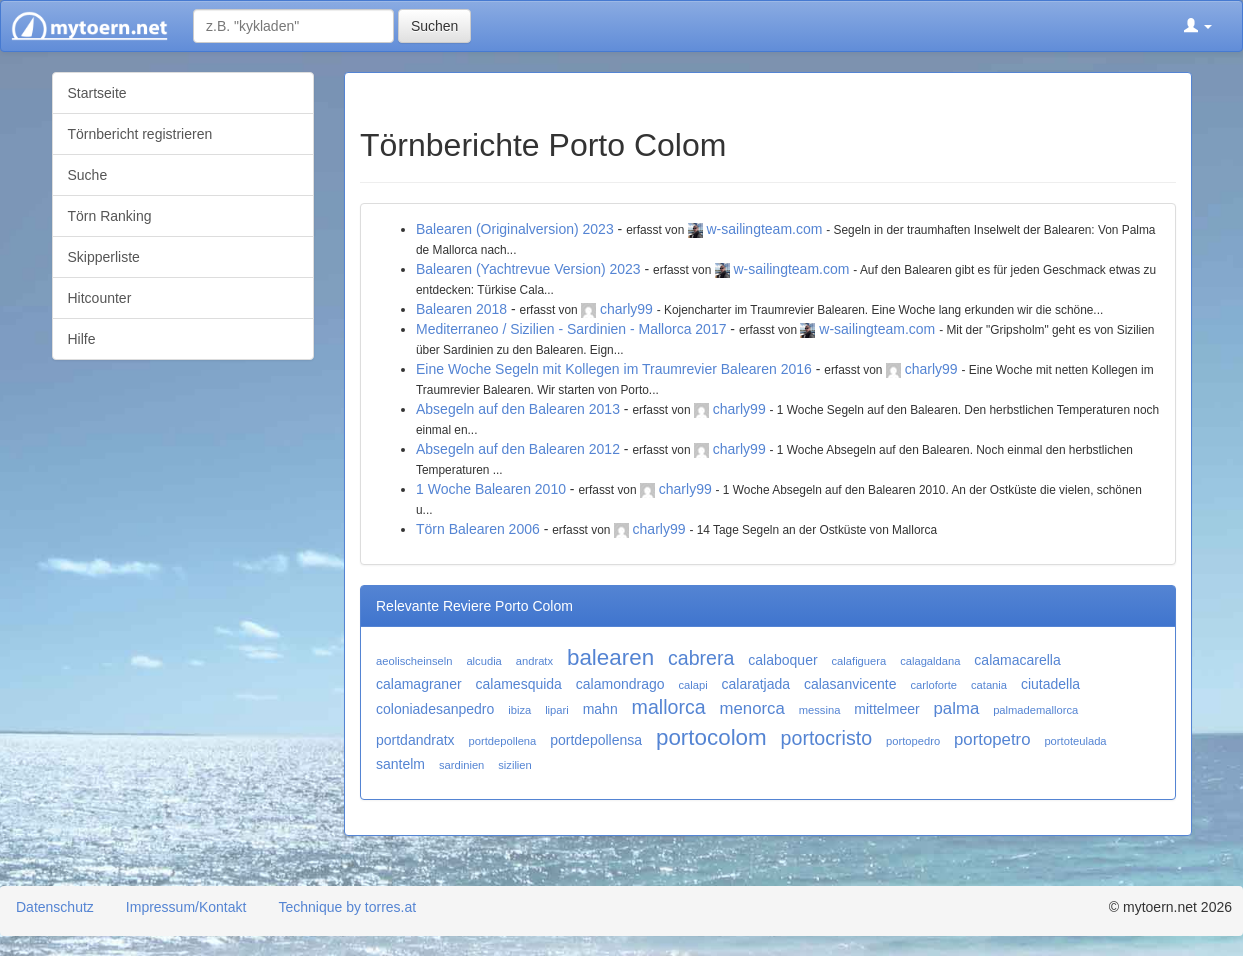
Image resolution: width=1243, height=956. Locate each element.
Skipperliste (104, 257)
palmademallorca (1035, 710)
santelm (400, 764)
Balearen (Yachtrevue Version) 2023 (528, 269)
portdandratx (415, 740)
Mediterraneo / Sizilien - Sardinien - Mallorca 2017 (571, 329)
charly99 (626, 309)
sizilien (515, 765)
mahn (600, 709)
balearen (610, 657)
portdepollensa (596, 740)
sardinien (461, 765)
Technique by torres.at (347, 907)
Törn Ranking (110, 216)
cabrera (701, 658)
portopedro (913, 741)
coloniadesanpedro (435, 709)
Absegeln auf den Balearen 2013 (518, 409)
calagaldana (930, 661)
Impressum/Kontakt (186, 907)
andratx (534, 661)
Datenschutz (55, 907)
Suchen (434, 26)
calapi (692, 685)
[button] (1198, 26)
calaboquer (782, 660)
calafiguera (859, 661)
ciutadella (1050, 684)
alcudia (483, 661)
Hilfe (82, 339)
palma (957, 708)
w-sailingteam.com (764, 229)
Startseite (97, 93)
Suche (88, 175)
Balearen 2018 (461, 309)
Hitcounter (100, 298)
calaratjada (756, 684)
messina (820, 710)
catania (989, 685)
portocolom (711, 737)
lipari (557, 710)
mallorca (669, 707)
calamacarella (1017, 660)
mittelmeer (886, 709)
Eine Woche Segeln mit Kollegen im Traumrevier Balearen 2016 (614, 369)
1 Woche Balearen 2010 (491, 489)
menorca (752, 708)
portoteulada (1075, 741)
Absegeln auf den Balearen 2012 (518, 449)
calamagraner (419, 684)
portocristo (826, 738)
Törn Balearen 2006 (478, 529)
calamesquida (519, 684)
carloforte (933, 685)
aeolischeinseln (414, 661)
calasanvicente (850, 684)
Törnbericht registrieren (140, 134)
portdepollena (503, 741)
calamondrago (620, 684)
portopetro (992, 739)
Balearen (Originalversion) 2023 (515, 229)
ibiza (519, 710)
